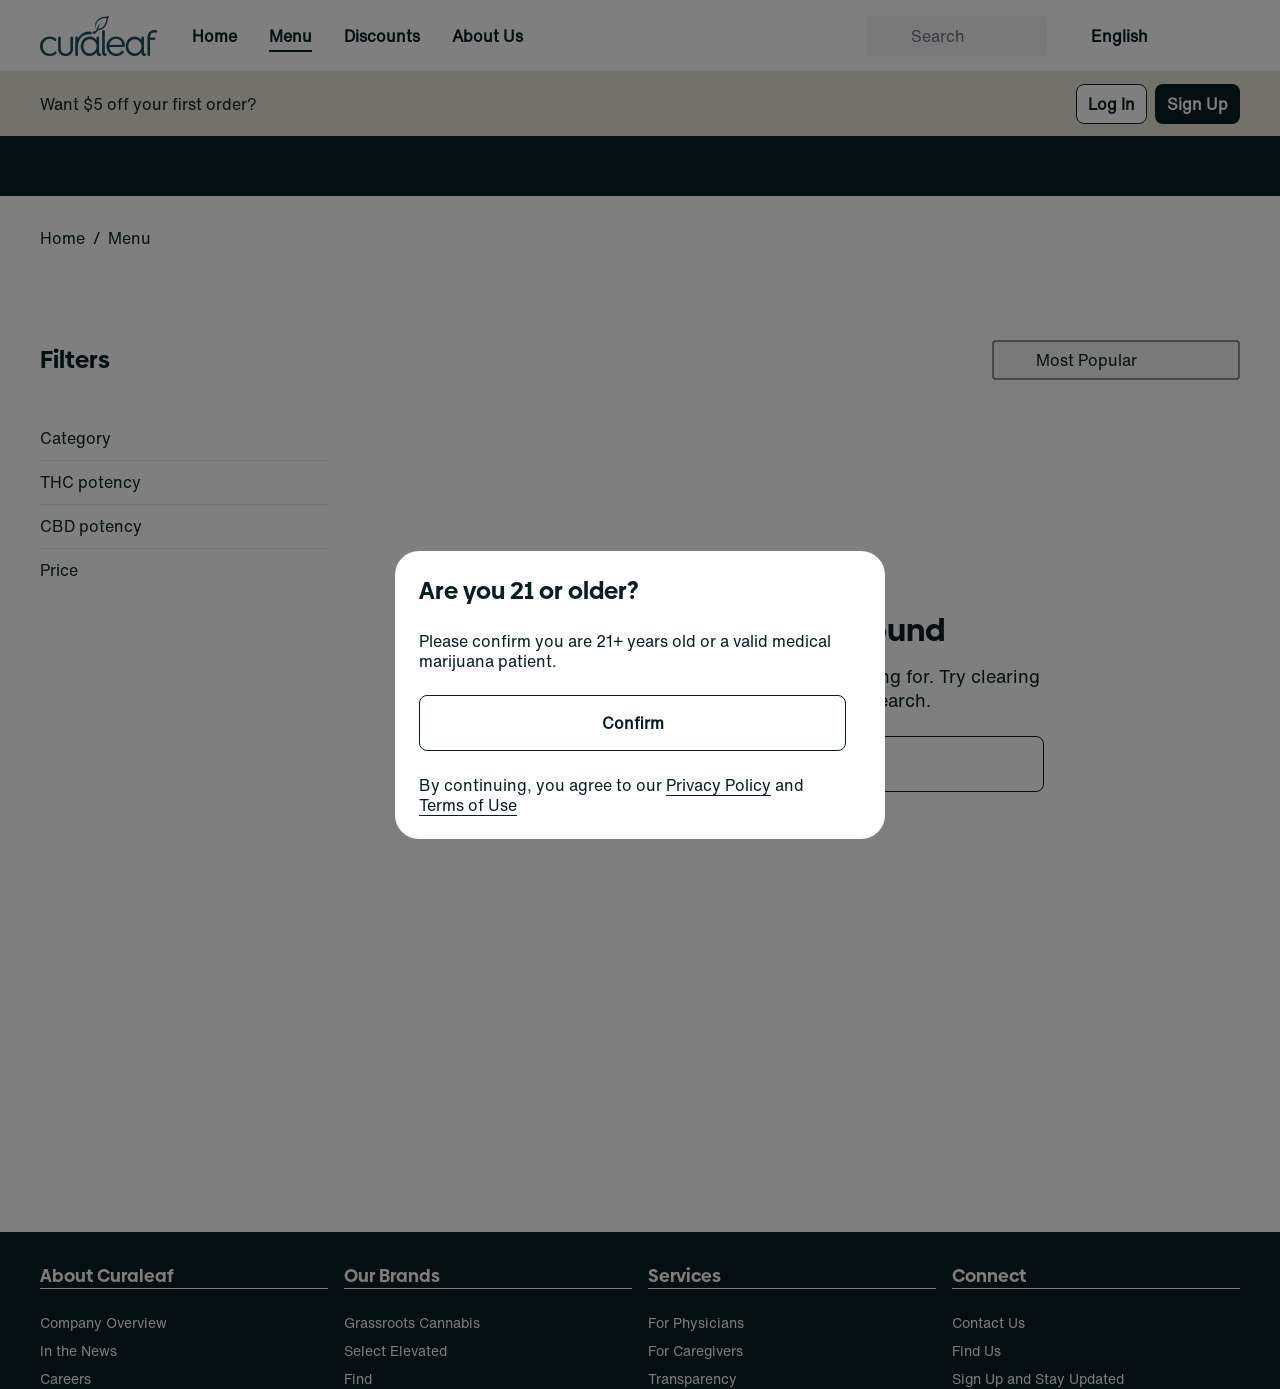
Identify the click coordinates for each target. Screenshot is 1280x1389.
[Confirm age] (632, 723)
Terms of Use (468, 805)
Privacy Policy (718, 785)
